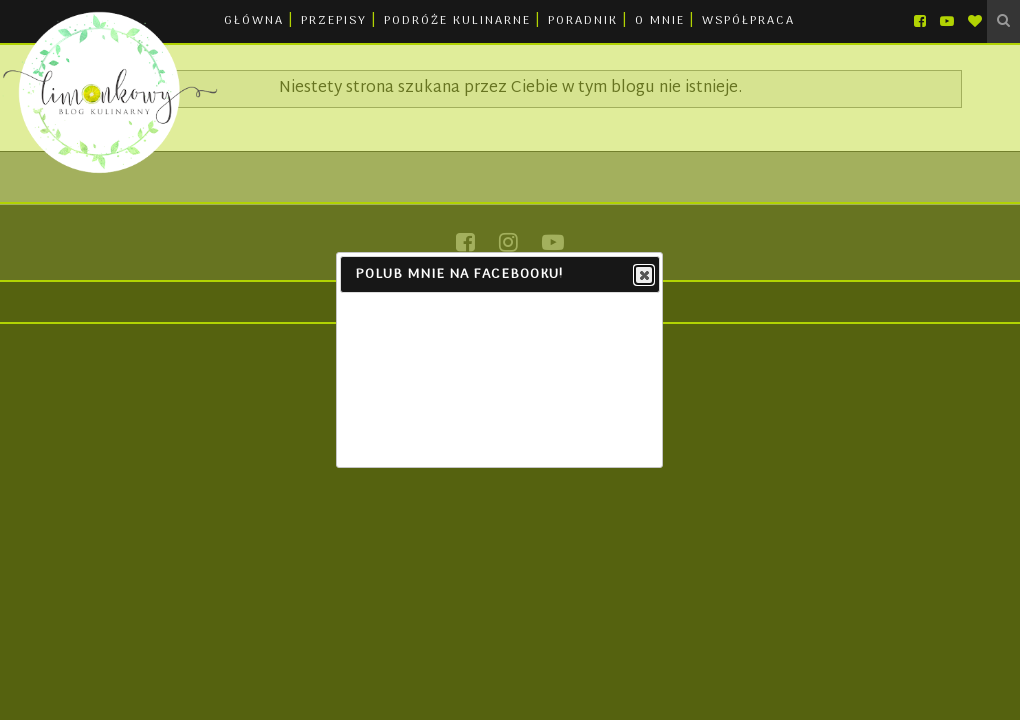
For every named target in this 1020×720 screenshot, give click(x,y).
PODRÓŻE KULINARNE (457, 21)
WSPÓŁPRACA (748, 21)
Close (643, 276)
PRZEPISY (334, 21)
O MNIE (660, 21)
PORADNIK (583, 21)
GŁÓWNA (254, 21)
